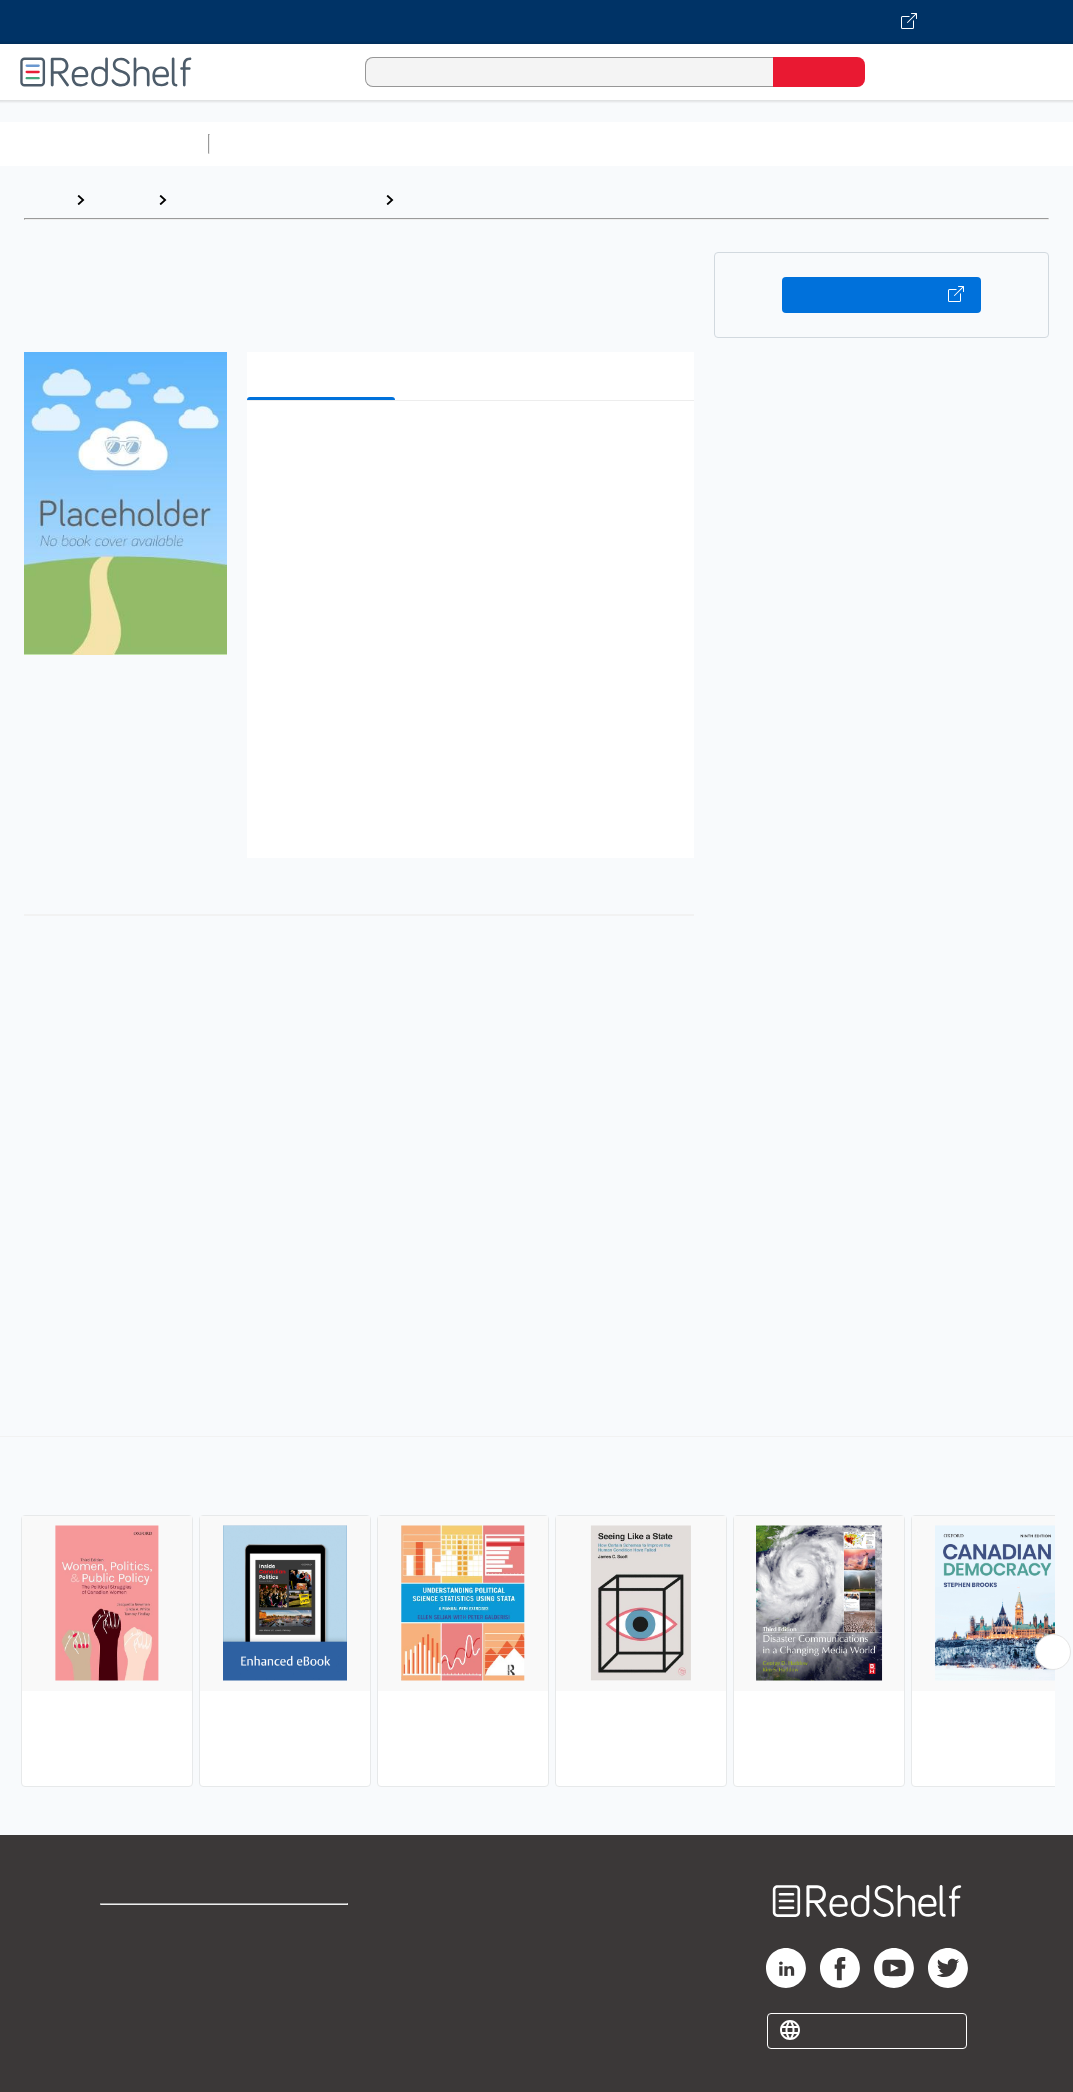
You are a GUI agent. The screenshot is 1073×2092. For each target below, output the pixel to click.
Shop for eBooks (164, 1928)
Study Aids (270, 143)
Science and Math (392, 143)
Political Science (466, 199)
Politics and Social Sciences (275, 199)
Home (45, 199)
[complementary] (536, 1614)
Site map (133, 2024)
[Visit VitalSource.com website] (536, 22)
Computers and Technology (571, 143)
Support (130, 1960)
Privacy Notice (155, 1992)
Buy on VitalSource (882, 295)
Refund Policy (317, 1960)
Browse (121, 199)
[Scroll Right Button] (1053, 1652)
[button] (474, 446)
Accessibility (313, 1992)
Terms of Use (317, 1928)
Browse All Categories (104, 143)
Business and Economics (776, 143)
